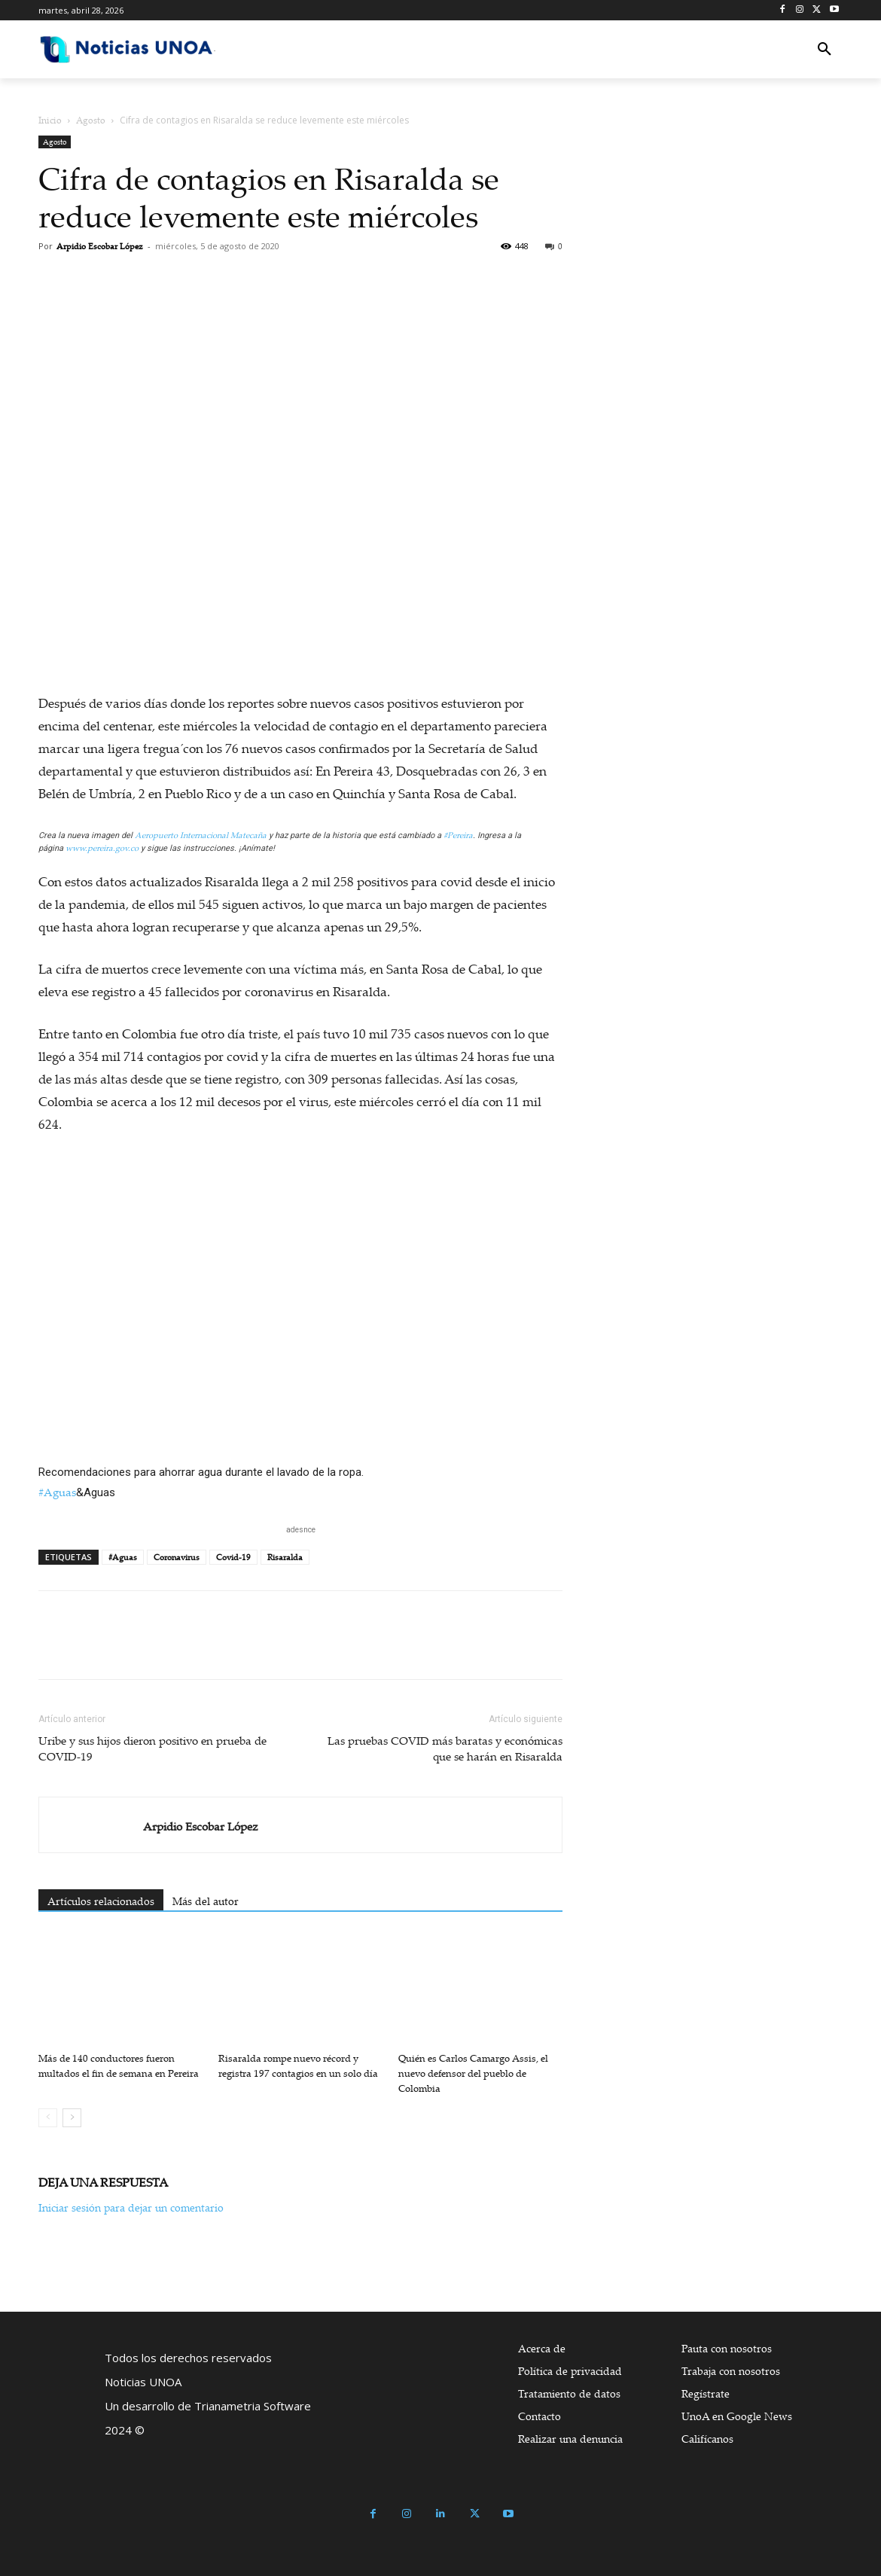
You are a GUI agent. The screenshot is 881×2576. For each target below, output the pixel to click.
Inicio (50, 120)
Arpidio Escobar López (99, 246)
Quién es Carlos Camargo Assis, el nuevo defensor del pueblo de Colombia (473, 2073)
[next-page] (71, 2117)
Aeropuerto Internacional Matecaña (201, 835)
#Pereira (458, 835)
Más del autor (205, 1901)
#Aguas (57, 1491)
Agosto (90, 120)
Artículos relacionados (100, 1901)
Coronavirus (177, 1557)
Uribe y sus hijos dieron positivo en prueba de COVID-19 (152, 1748)
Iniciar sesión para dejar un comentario (131, 2207)
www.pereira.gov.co (102, 848)
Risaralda (285, 1557)
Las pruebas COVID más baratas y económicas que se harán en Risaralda (445, 1748)
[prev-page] (47, 2117)
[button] (824, 50)
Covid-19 (233, 1557)
